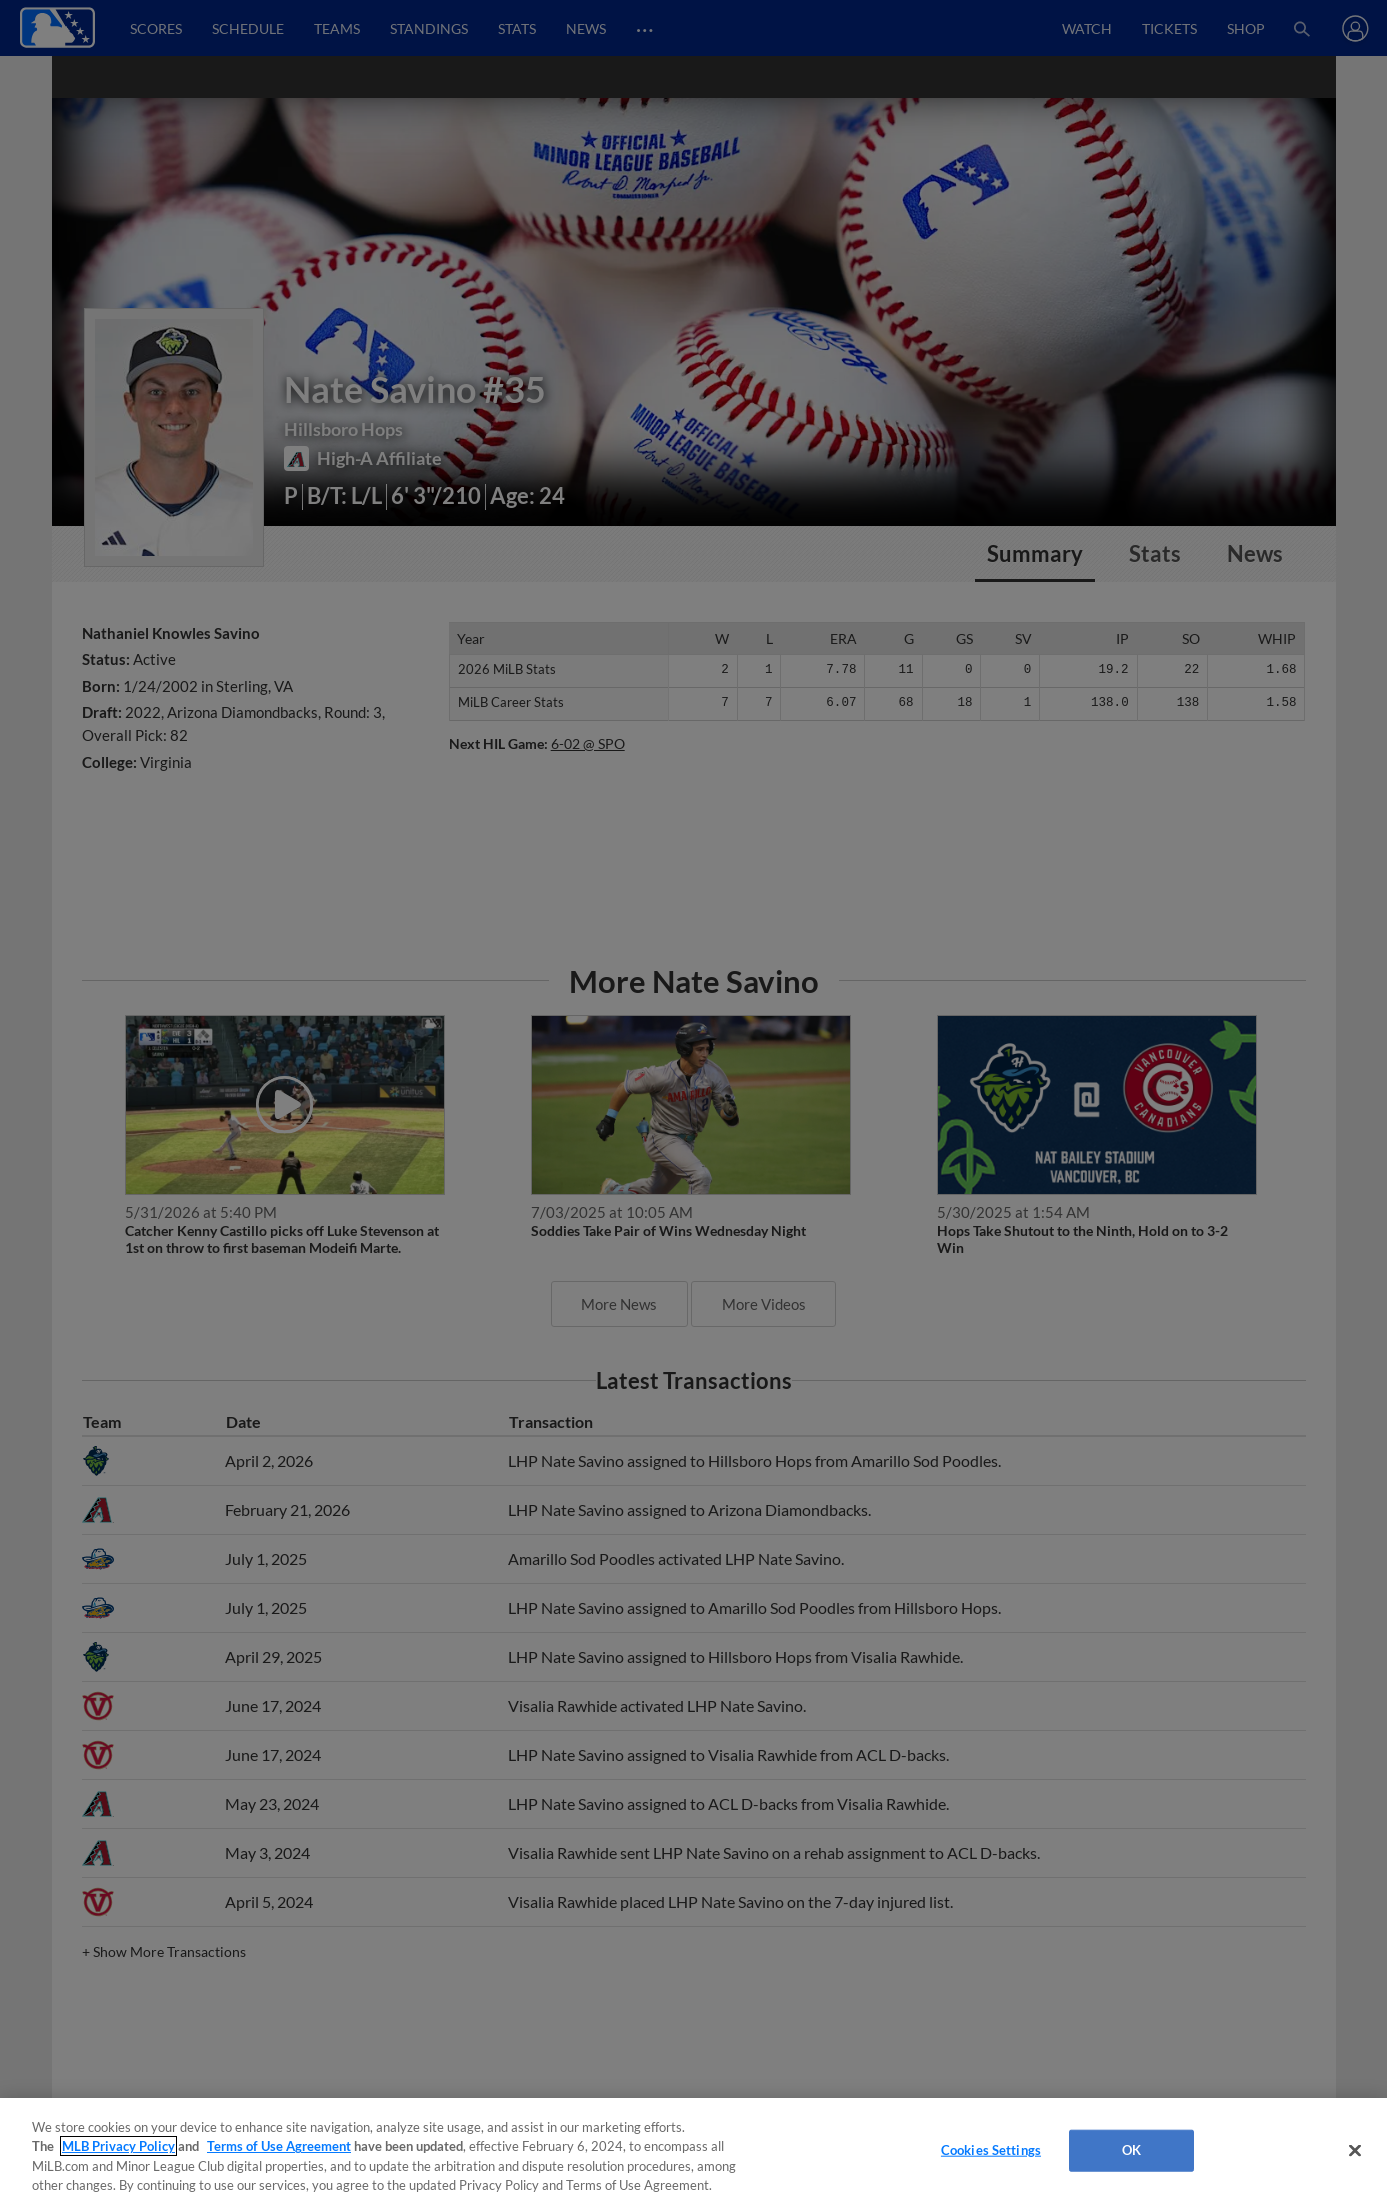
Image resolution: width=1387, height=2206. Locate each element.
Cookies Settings (991, 2150)
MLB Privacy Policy (118, 2146)
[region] (693, 2152)
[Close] (1355, 2150)
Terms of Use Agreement (279, 2146)
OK (1131, 2150)
